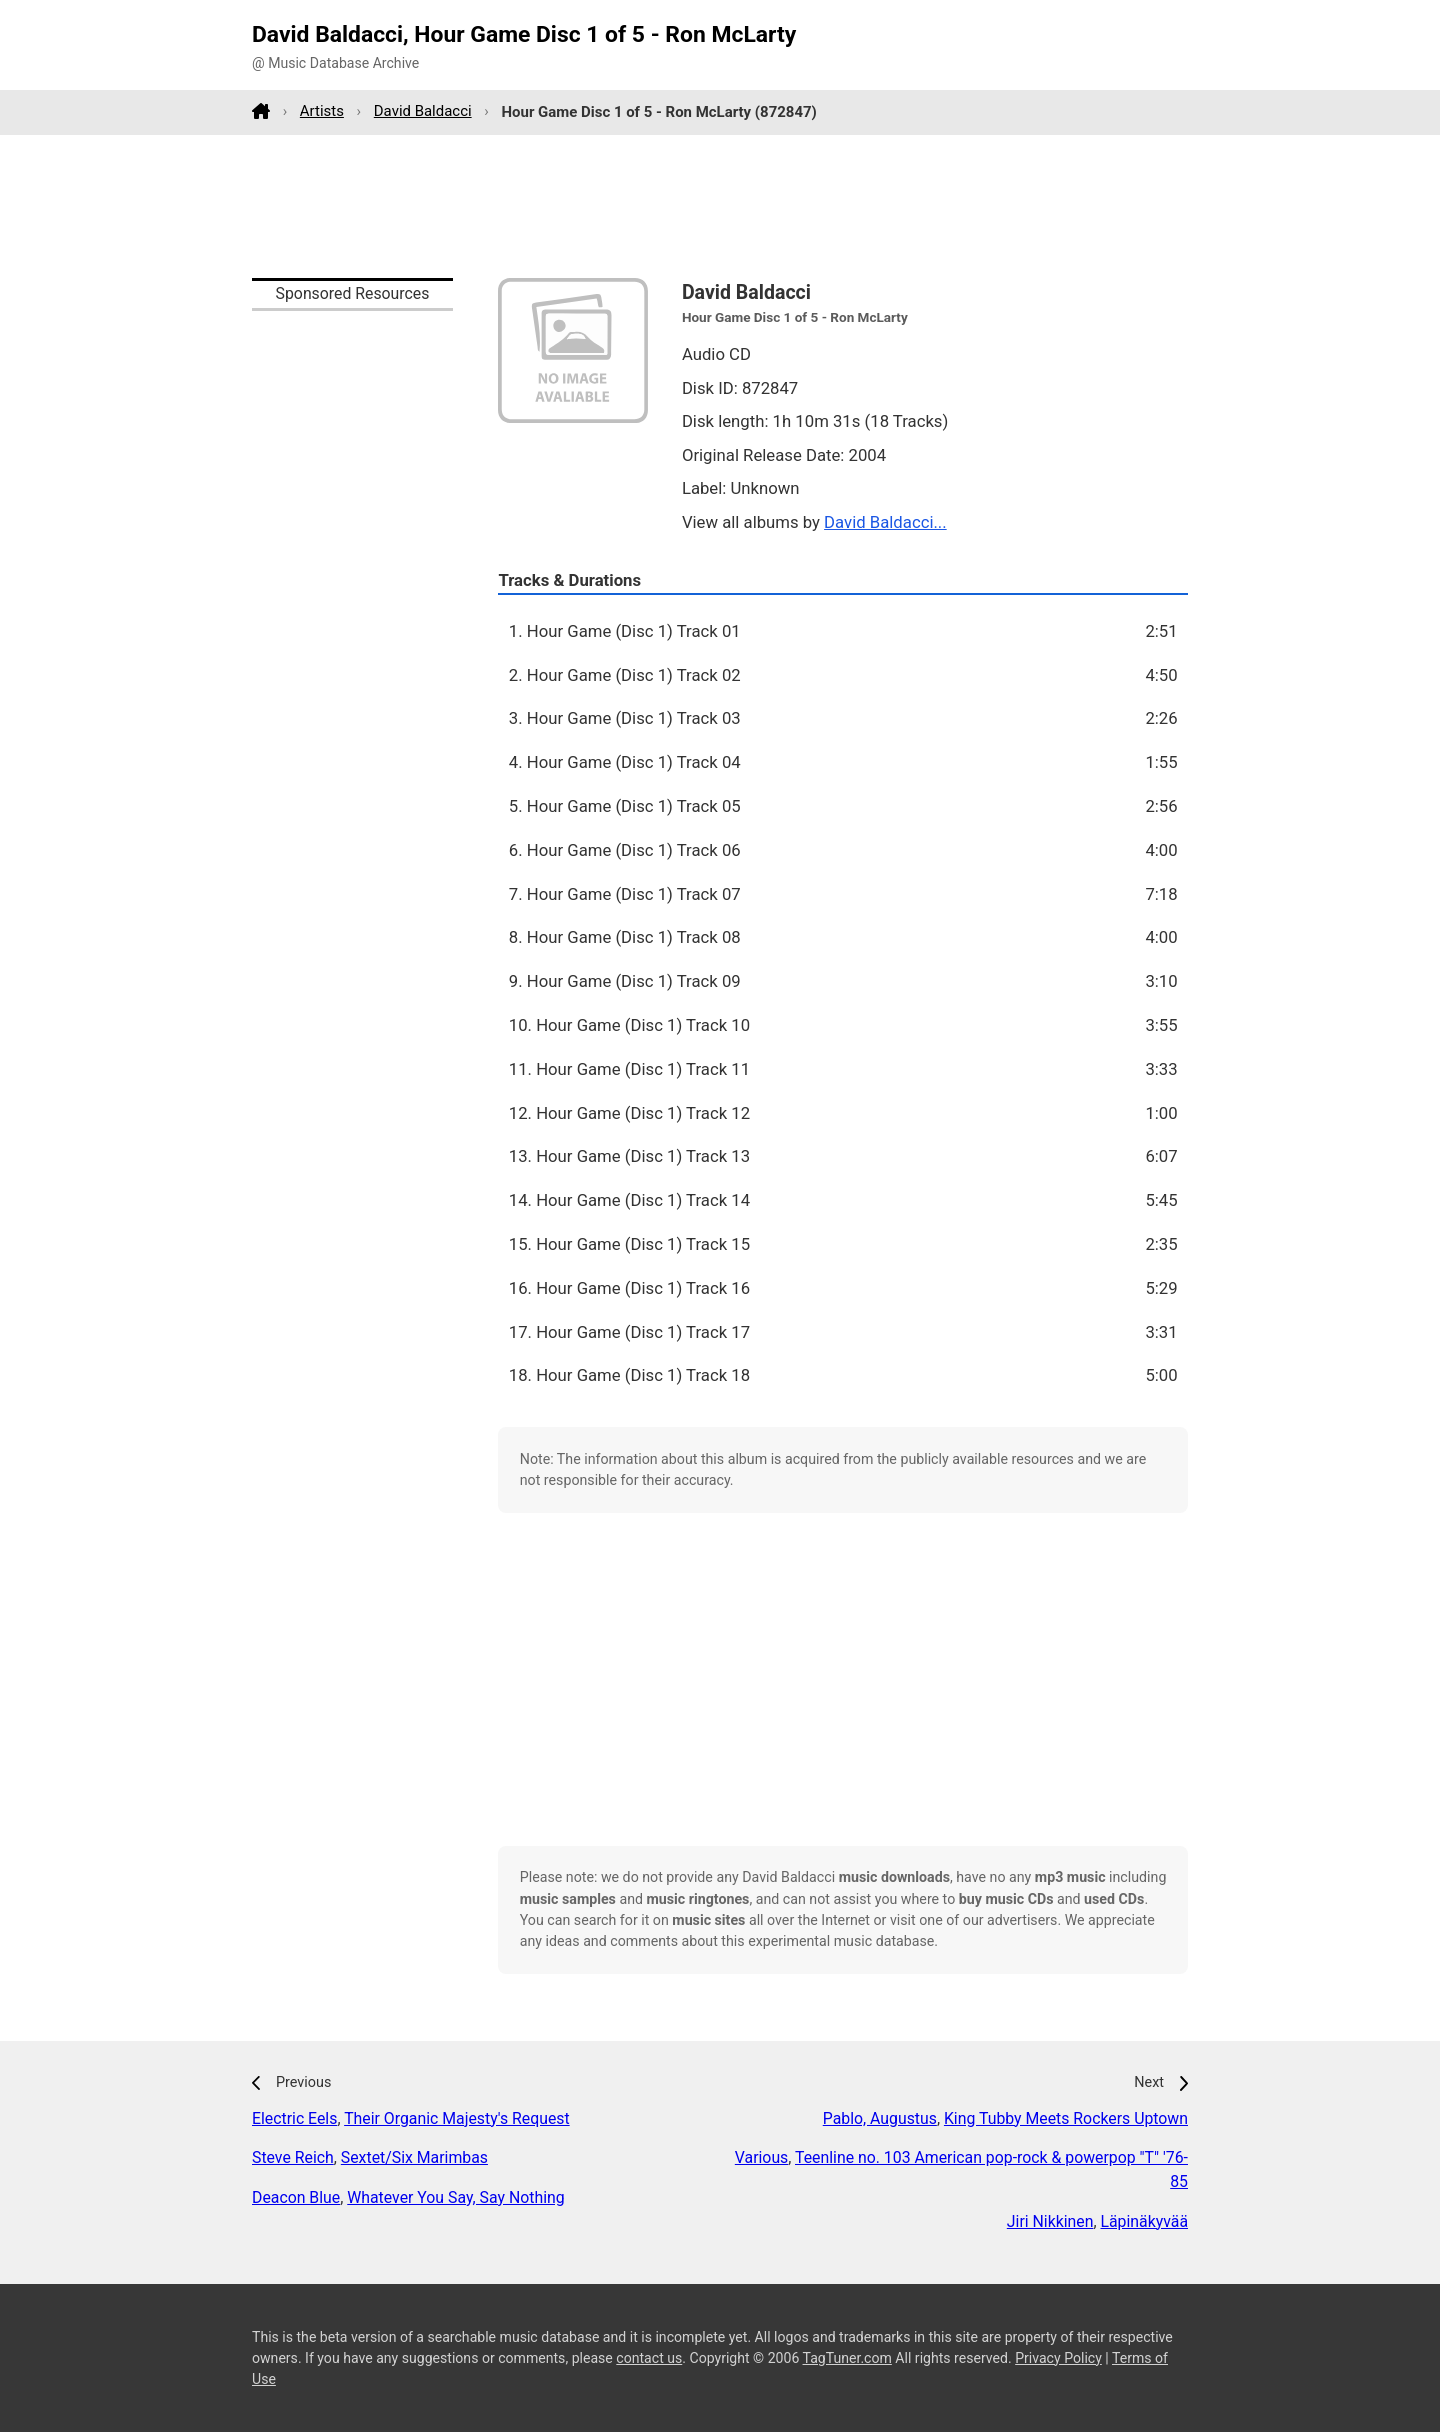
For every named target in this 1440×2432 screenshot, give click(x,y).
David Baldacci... (885, 522)
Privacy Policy (1058, 2358)
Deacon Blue (296, 2197)
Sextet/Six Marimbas (414, 2157)
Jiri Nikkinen (1050, 2221)
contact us (649, 2358)
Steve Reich (293, 2157)
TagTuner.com (847, 2358)
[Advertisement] (720, 206)
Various (761, 2157)
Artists (322, 111)
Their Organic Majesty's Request (457, 2118)
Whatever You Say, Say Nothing (455, 2197)
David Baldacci (423, 111)
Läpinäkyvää (1144, 2221)
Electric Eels (294, 2118)
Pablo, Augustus (880, 2118)
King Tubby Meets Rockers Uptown (1066, 2118)
